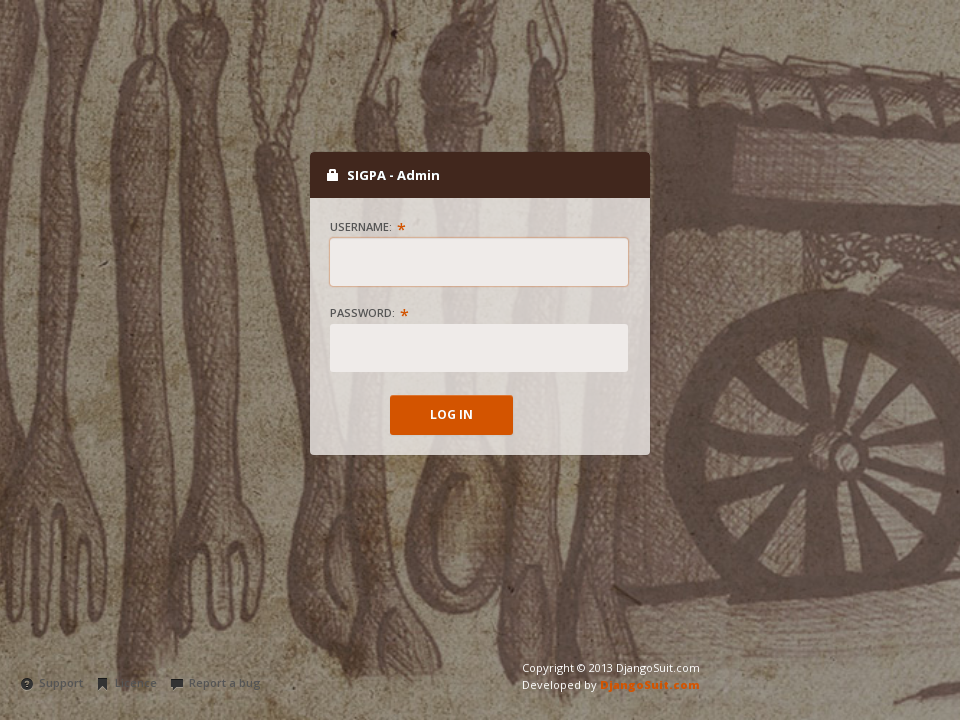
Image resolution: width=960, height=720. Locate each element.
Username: (361, 226)
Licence (126, 682)
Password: (362, 312)
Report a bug (215, 682)
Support (51, 682)
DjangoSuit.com (650, 684)
